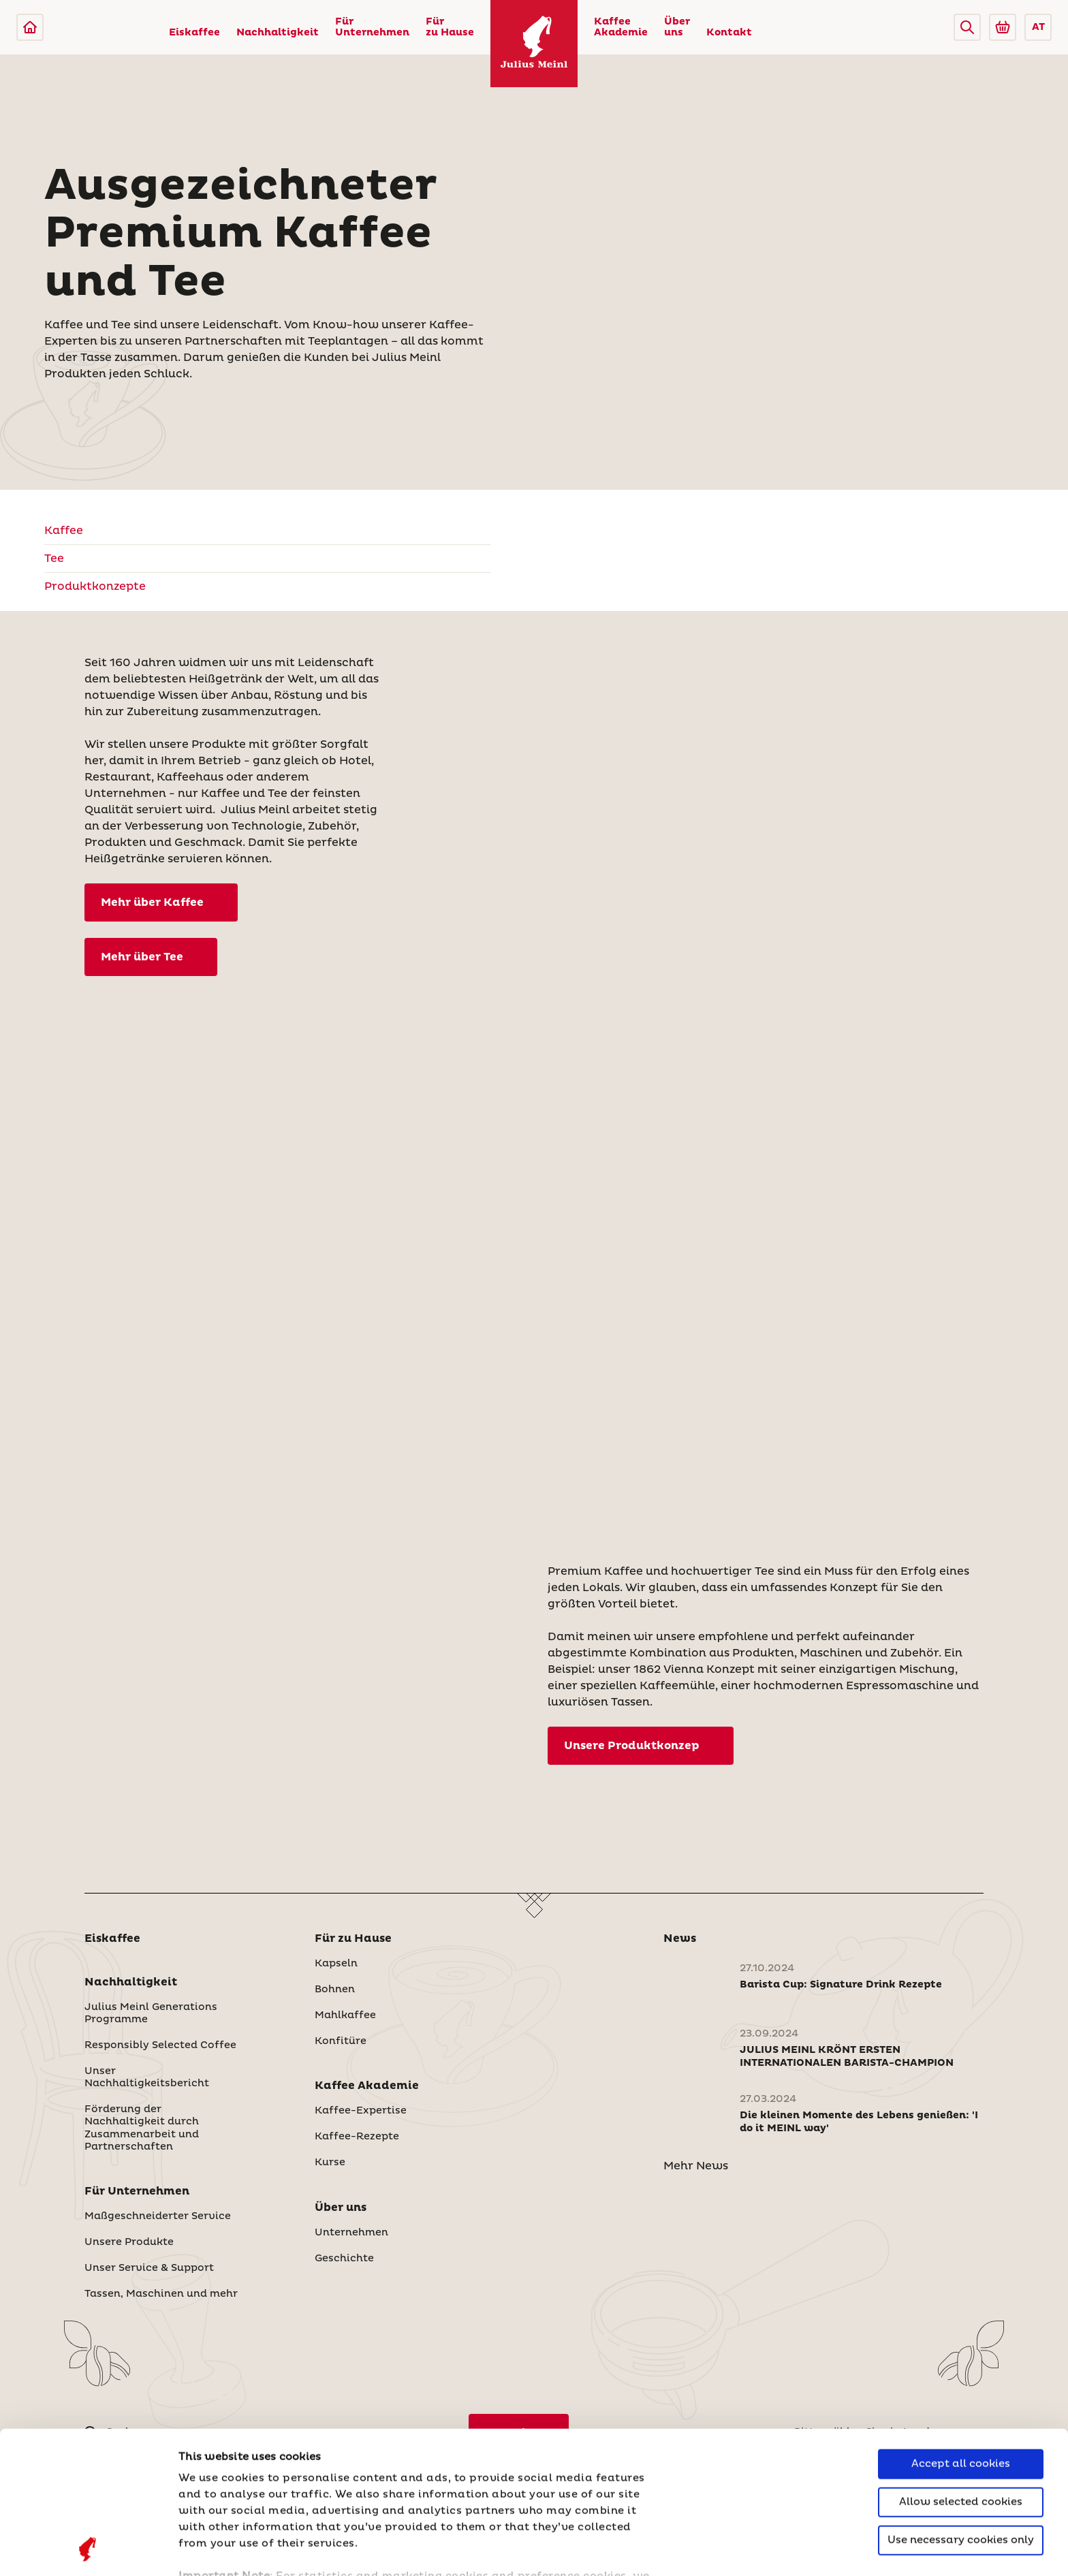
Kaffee (63, 530)
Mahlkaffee (345, 2015)
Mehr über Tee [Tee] (142, 957)
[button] (967, 27)
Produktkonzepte (95, 586)
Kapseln (336, 1964)
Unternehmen (351, 2233)
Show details (214, 2549)
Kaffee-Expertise (361, 2111)
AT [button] (1038, 27)
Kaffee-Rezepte (357, 2137)
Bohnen (335, 1989)
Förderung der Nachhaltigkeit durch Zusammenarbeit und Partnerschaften (141, 2127)
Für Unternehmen (372, 27)
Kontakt (729, 33)
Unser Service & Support (149, 2268)
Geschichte (344, 2258)
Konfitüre (340, 2041)
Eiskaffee (194, 33)
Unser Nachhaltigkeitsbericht (146, 2077)
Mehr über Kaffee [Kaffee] (152, 902)
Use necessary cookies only (961, 2406)
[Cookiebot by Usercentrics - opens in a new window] (88, 2549)
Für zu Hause (450, 27)
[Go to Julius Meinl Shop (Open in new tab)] (1002, 27)
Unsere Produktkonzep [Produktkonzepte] (632, 1746)
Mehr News (695, 2166)
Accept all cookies (960, 2330)
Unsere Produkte (129, 2242)
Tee (54, 558)
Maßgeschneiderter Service (157, 2216)
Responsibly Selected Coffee (160, 2045)
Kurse (330, 2162)
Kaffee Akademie (621, 27)
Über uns (677, 27)
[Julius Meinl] (30, 27)
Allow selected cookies (960, 2368)
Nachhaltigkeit (277, 33)
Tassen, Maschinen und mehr (161, 2294)
